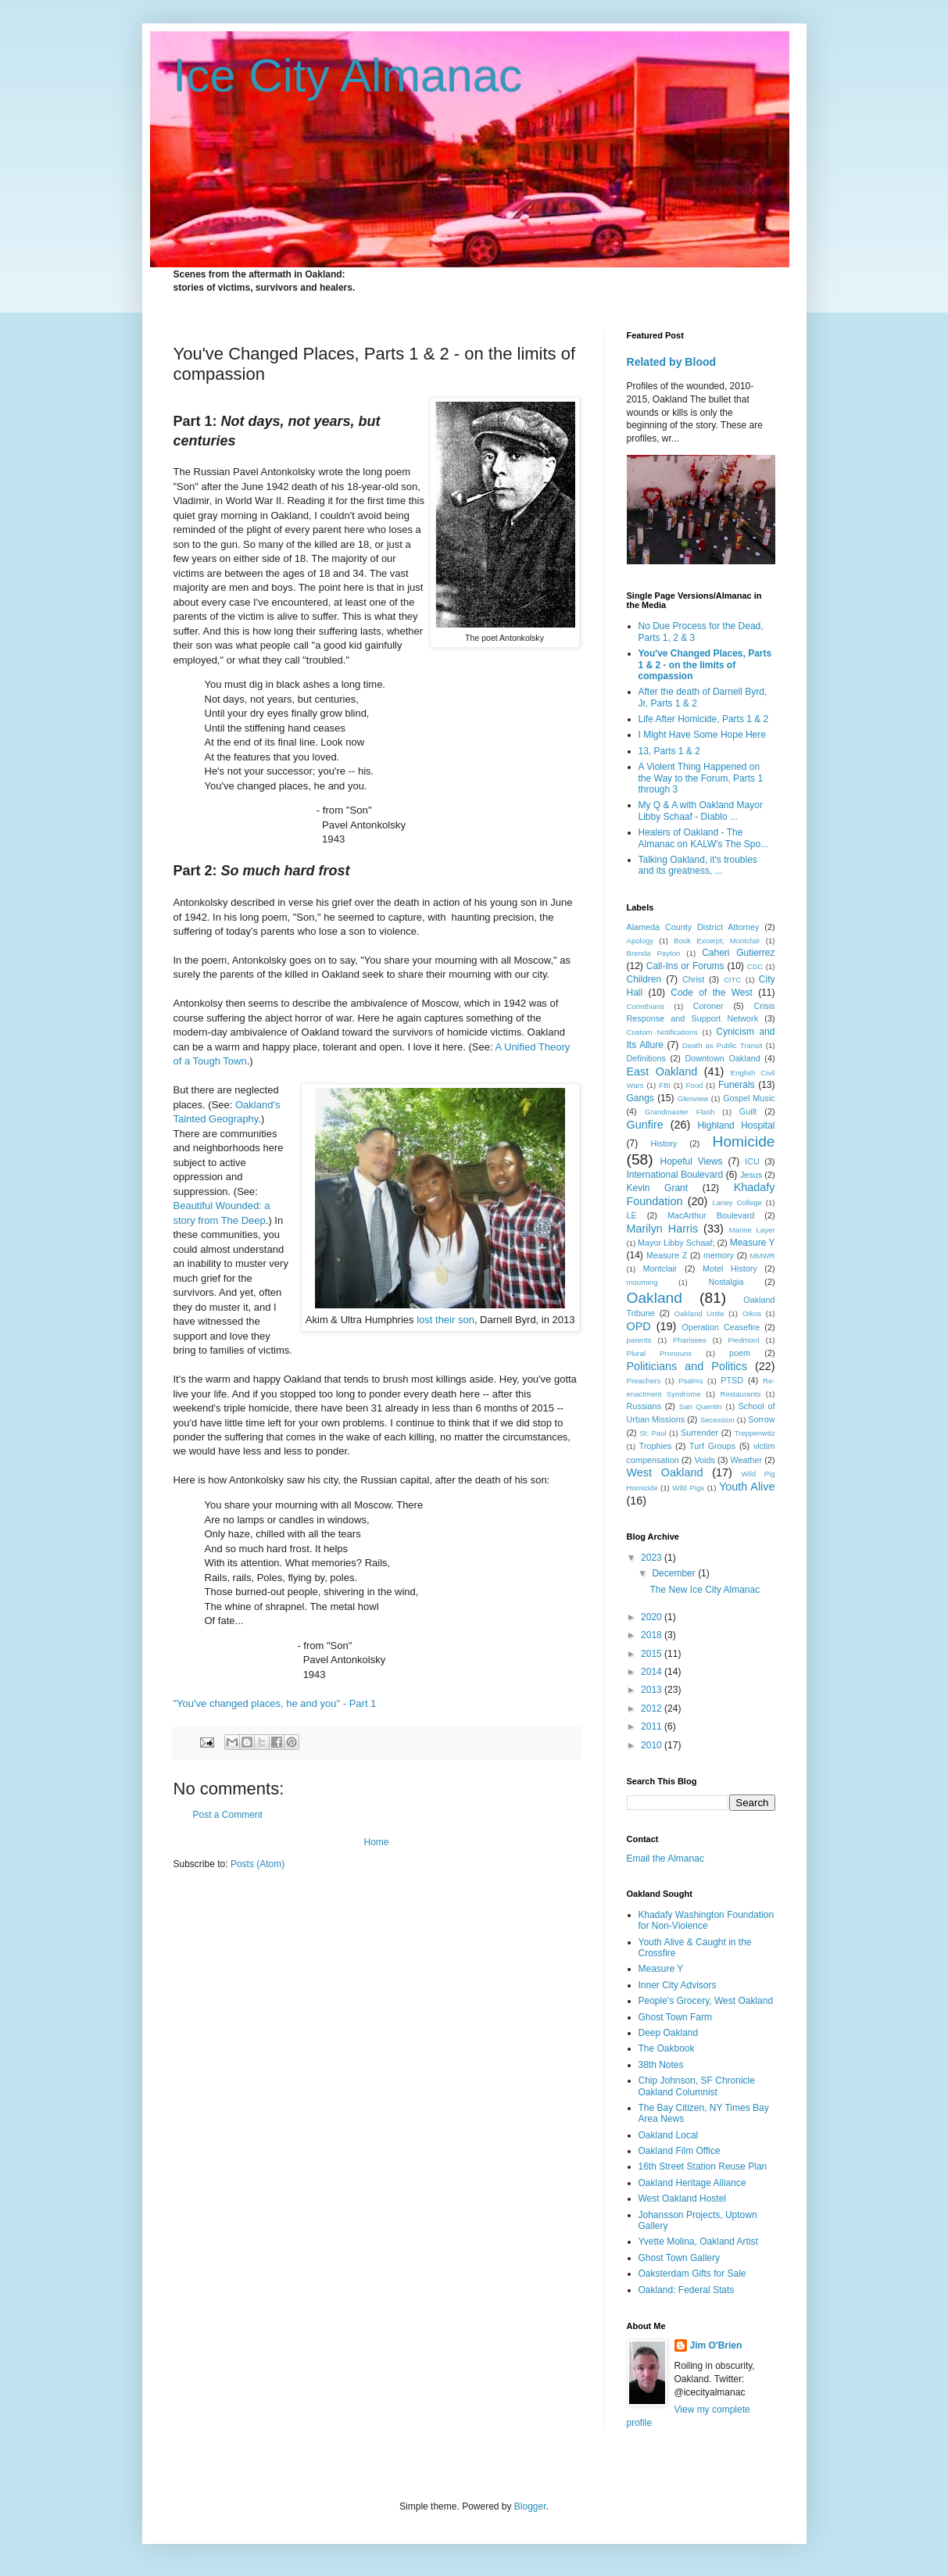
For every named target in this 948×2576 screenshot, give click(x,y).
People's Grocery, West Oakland (706, 2000)
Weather (747, 1460)
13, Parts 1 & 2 (669, 751)
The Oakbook (667, 2048)
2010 (652, 1745)
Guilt (748, 1111)
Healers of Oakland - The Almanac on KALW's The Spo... (704, 838)
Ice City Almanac (348, 75)
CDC (755, 966)
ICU (752, 1161)
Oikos (752, 1313)
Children (644, 979)
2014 (652, 1671)
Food (694, 1085)
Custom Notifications (662, 1032)
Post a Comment (228, 1814)
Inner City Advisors (678, 1985)
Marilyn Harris (663, 1228)
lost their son (445, 1320)
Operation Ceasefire (721, 1327)
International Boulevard (675, 1174)
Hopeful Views (691, 1161)
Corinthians (646, 1006)
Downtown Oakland (722, 1058)
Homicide (744, 1141)
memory (718, 1255)
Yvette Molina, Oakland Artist (698, 2241)
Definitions (646, 1058)
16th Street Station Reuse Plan (703, 2166)
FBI (665, 1085)
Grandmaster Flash (679, 1111)
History (664, 1143)
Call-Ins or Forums (685, 966)
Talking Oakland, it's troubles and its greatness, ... (698, 865)
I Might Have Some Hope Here (702, 734)
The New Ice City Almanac (704, 1589)
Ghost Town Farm (675, 2017)
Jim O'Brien (716, 2345)
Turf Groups (712, 1446)
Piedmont (744, 1340)
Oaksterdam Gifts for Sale (692, 2273)
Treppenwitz (755, 1433)
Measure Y (752, 1242)
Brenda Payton (654, 953)
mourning (642, 1282)
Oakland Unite (699, 1313)
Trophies (655, 1446)
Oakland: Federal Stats (687, 2289)
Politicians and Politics (687, 1366)
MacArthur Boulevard (710, 1215)
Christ (693, 979)
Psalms (690, 1380)
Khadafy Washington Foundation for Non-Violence (706, 1920)
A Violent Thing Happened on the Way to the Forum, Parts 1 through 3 (701, 778)
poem (739, 1353)
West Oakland (665, 1472)
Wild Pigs (688, 1487)
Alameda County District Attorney (693, 927)
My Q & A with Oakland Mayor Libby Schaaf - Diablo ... (701, 810)
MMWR (762, 1255)
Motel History (730, 1268)
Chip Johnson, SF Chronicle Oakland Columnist (697, 2086)
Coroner (708, 1006)
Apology (640, 940)
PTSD (732, 1380)
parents (639, 1340)
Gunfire (645, 1124)
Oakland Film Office (680, 2150)
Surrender (699, 1432)
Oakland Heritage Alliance (692, 2182)
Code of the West (712, 992)
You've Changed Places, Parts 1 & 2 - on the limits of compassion (705, 665)
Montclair (660, 1268)
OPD (639, 1326)
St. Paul (652, 1433)
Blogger (530, 2506)
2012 (652, 1708)
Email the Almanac (665, 1858)
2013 (652, 1689)
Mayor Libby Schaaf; (676, 1242)
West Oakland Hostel (683, 2198)
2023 (652, 1557)
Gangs (640, 1098)
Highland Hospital (735, 1125)
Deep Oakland (669, 2032)
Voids (704, 1460)
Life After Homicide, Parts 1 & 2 (704, 719)
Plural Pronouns (659, 1353)
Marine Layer (752, 1229)
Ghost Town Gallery (680, 2257)
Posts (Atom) (257, 1864)
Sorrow (761, 1419)
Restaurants (740, 1394)
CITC (732, 979)
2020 (652, 1617)
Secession (717, 1419)
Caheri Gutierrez (738, 952)
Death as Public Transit (722, 1045)
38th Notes (661, 2064)
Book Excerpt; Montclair (717, 940)
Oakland (654, 1298)
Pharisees (690, 1340)
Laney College (737, 1202)
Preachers (644, 1380)
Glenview (693, 1098)
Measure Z (666, 1255)
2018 (652, 1635)
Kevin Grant (658, 1187)
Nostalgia (725, 1281)
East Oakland (662, 1071)
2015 (652, 1653)
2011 (652, 1726)
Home (375, 1842)
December (675, 1573)
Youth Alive (747, 1486)
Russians (644, 1406)
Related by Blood (672, 362)
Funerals (736, 1084)
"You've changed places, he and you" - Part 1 (275, 1703)
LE (632, 1215)
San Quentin (700, 1406)
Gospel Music (748, 1098)
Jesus (751, 1174)
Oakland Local (669, 2135)
